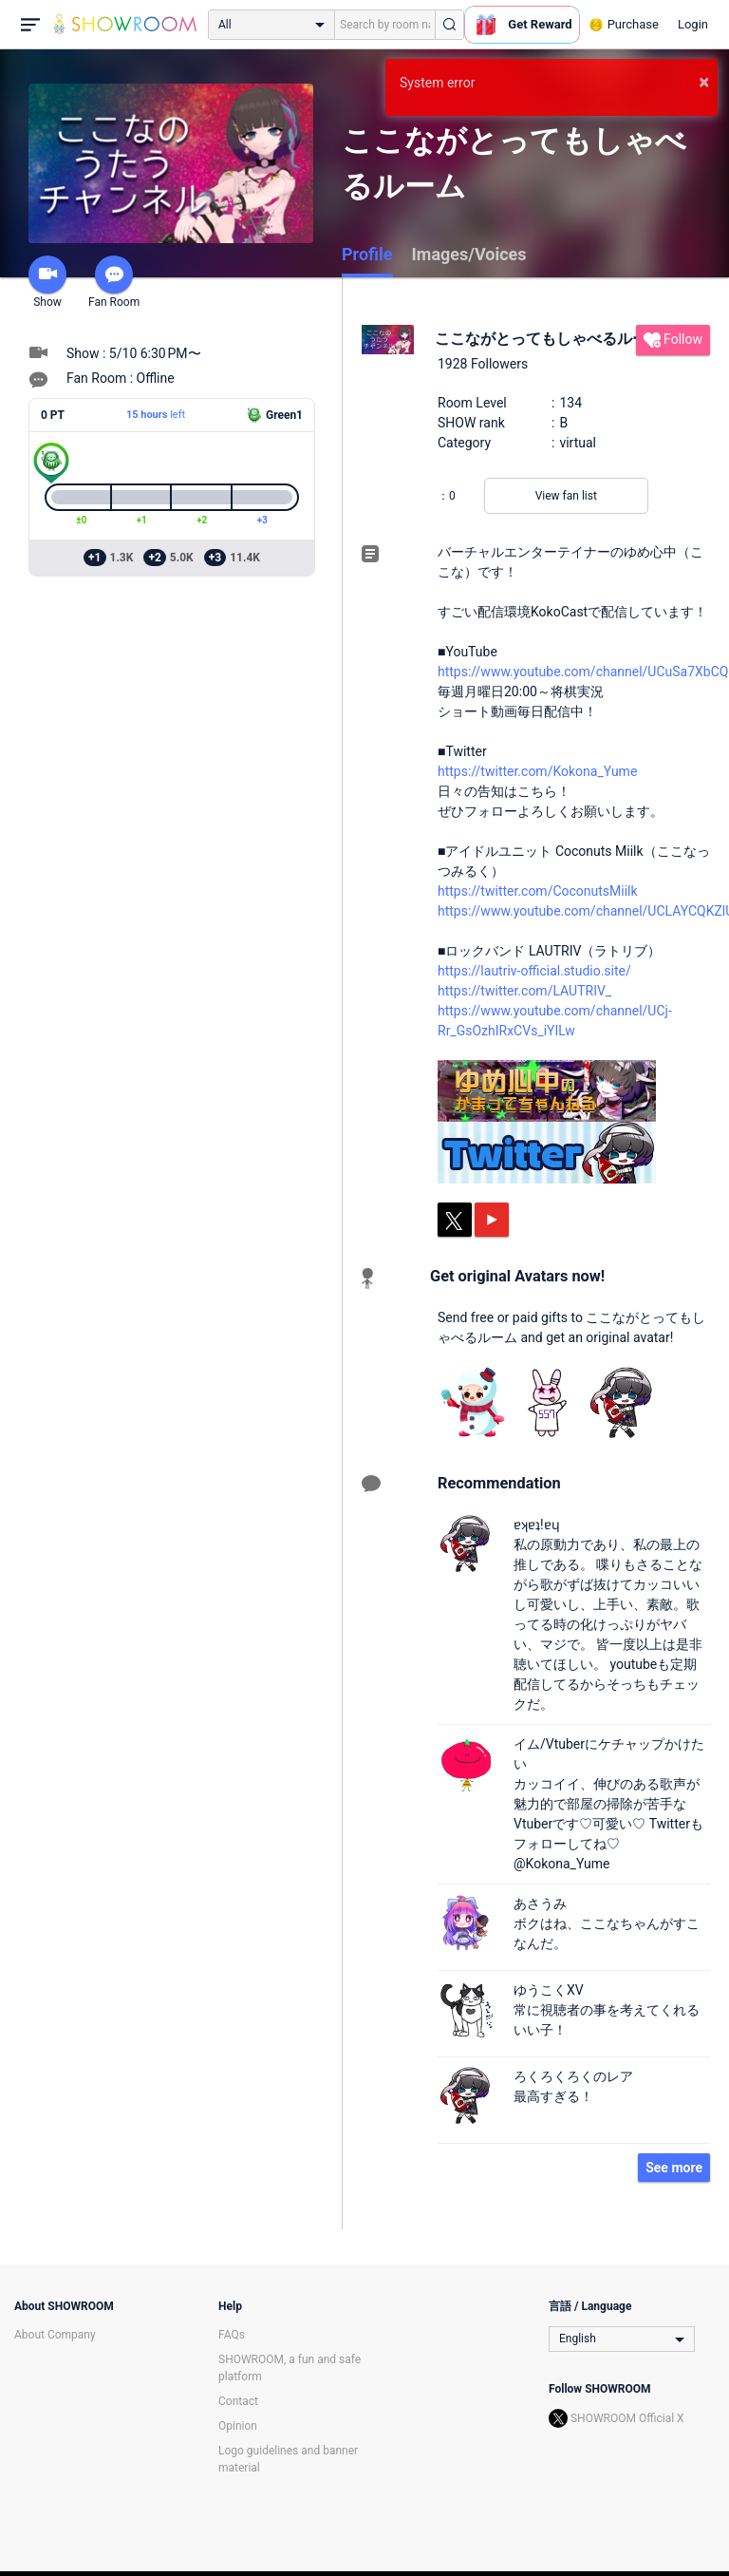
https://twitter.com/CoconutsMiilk (538, 891)
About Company (55, 2334)
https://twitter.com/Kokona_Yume (537, 771)
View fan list (566, 495)
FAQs (231, 2334)
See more (673, 2167)
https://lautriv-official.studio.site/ (534, 970)
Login (693, 24)
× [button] (704, 81)
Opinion (237, 2426)
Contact (238, 2401)
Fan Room (114, 282)
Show (47, 282)
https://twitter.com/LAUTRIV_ (524, 990)
